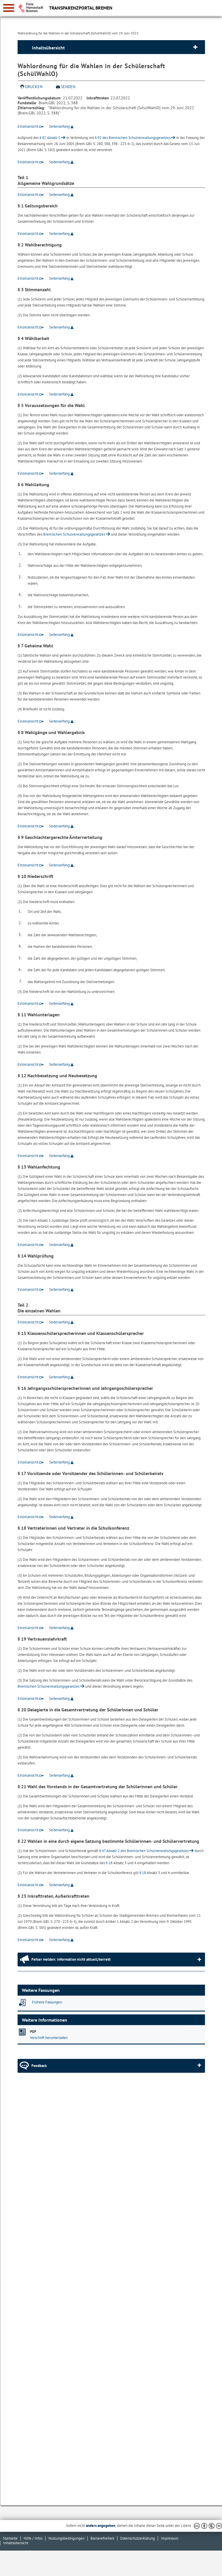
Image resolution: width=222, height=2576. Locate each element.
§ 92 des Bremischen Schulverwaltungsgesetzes (132, 137)
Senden (68, 86)
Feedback (39, 2065)
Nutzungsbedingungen (66, 2538)
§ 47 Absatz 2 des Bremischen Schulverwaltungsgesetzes (144, 1850)
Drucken (33, 86)
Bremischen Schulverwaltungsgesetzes (74, 534)
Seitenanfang (59, 126)
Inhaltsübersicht (48, 48)
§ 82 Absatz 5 (49, 137)
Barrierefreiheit (102, 2538)
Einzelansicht (28, 126)
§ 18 (109, 1862)
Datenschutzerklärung (137, 2538)
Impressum (169, 2538)
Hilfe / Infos (33, 2538)
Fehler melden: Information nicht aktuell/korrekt (71, 1959)
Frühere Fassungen (47, 2002)
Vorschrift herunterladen (49, 2037)
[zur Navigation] (8, 8)
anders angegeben (100, 2525)
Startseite (10, 2538)
